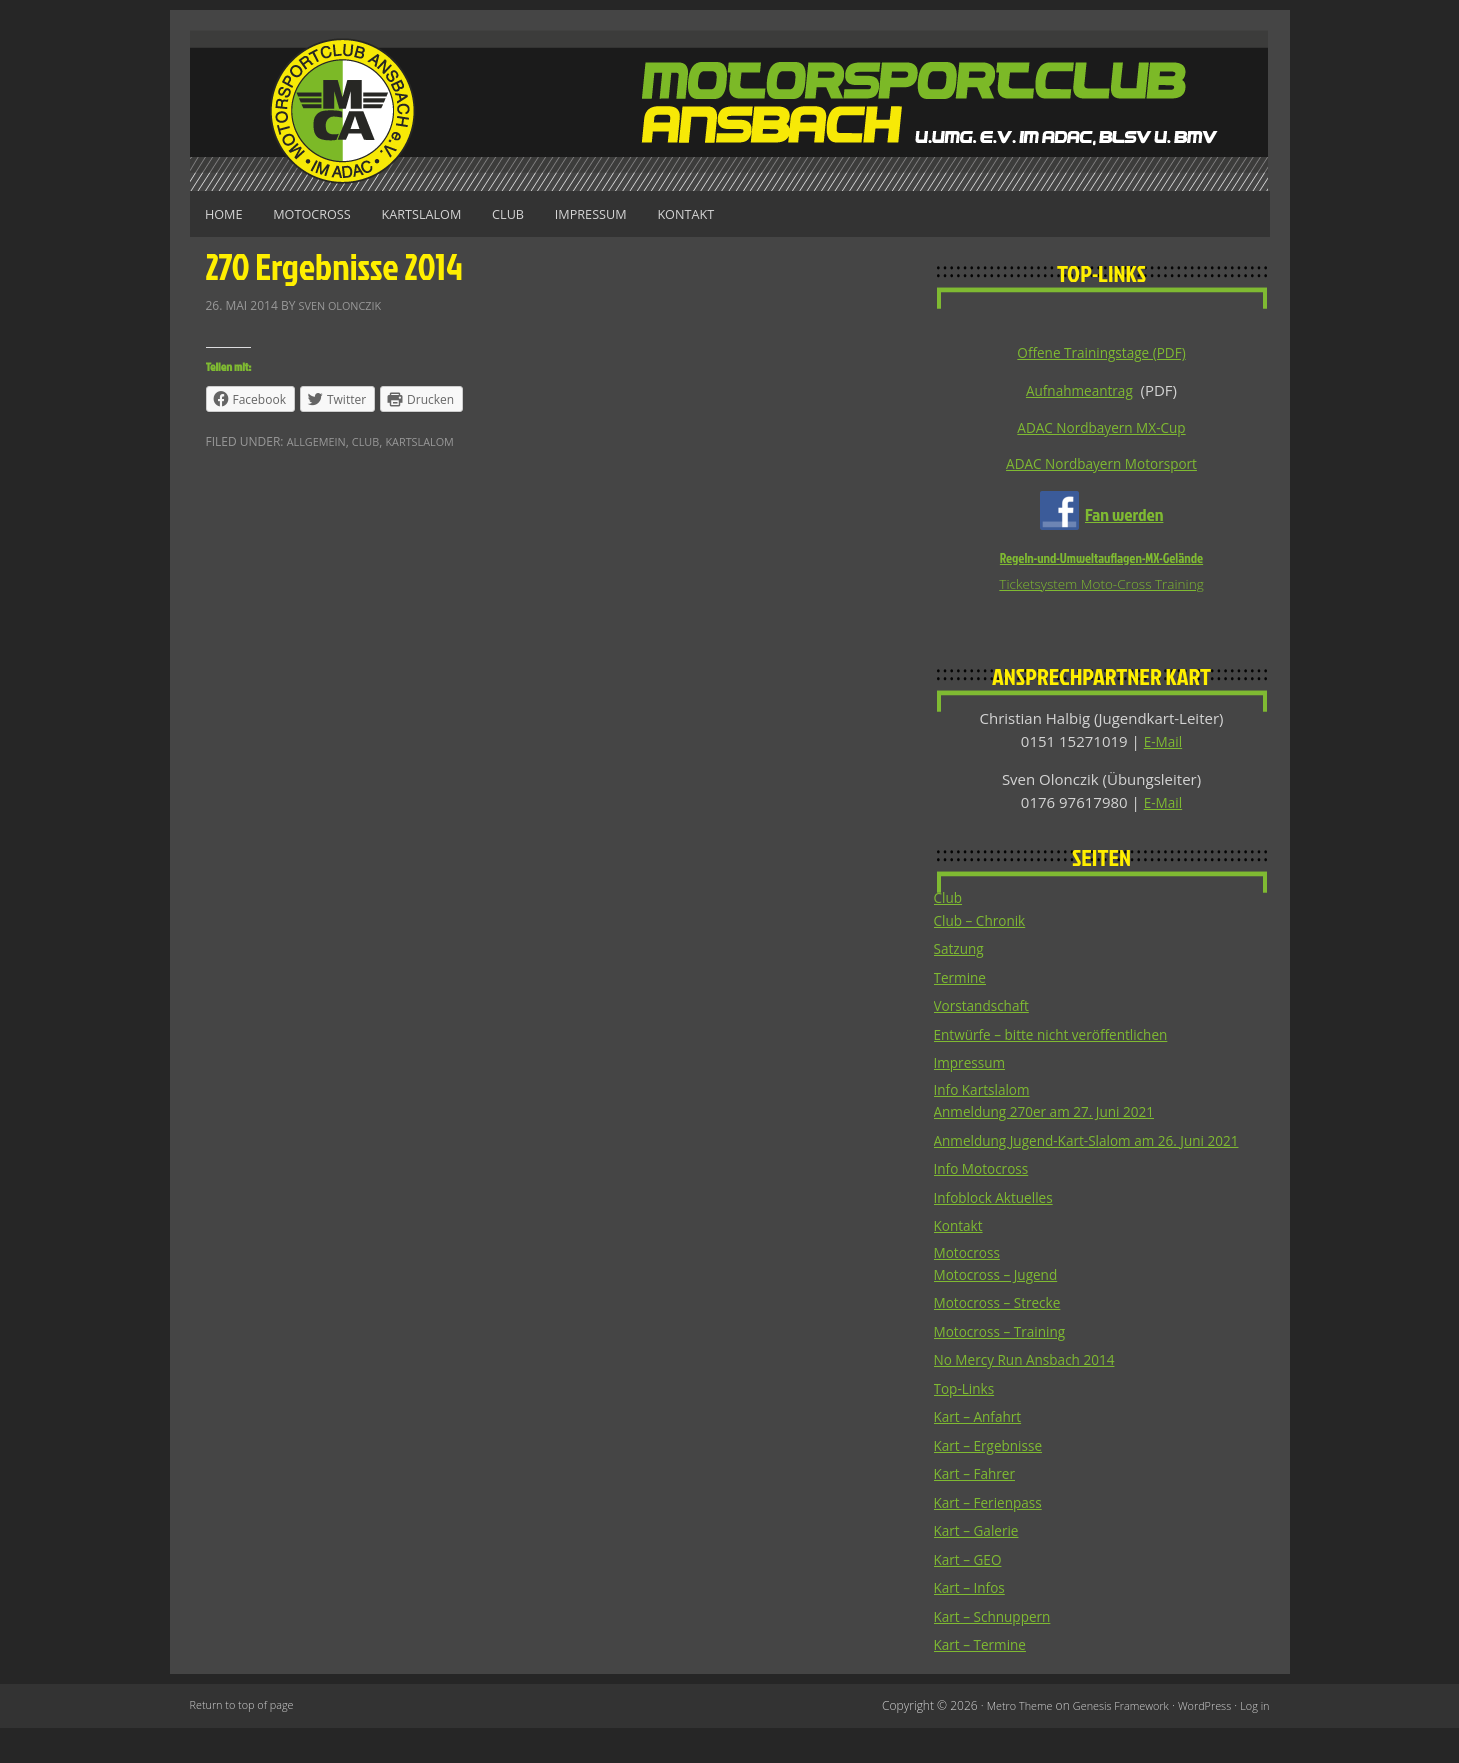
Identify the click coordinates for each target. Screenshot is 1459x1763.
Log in (1253, 1740)
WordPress (1198, 1740)
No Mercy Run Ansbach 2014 (1034, 1394)
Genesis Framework (1107, 1740)
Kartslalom (461, 213)
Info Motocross (986, 1201)
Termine (963, 985)
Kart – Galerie (981, 1565)
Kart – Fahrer (979, 1508)
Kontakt (771, 213)
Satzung (961, 956)
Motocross (334, 213)
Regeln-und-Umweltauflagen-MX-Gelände (1101, 562)
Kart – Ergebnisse (994, 1480)
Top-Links (967, 1423)
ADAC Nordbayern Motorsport (1101, 467)
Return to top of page (247, 1740)
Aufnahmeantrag (1079, 390)
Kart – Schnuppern (998, 1651)
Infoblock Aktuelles (1000, 1229)
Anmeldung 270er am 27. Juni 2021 (1056, 1121)
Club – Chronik (985, 928)
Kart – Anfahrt (982, 1451)
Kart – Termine (985, 1679)
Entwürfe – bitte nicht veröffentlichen (1063, 1042)
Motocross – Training (1007, 1366)
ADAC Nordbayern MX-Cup (1101, 429)
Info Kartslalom (987, 1099)
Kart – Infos (973, 1622)
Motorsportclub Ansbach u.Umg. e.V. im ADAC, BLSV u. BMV (730, 110)
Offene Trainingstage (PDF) (1101, 352)
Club (562, 213)
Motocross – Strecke (1004, 1337)
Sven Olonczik (345, 302)
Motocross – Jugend (1002, 1309)
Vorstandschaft (987, 1013)
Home (231, 213)
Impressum (661, 213)
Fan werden (1124, 517)
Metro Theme (996, 1740)
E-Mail (1163, 747)
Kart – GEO (971, 1594)
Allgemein (319, 439)
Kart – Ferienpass (994, 1537)
